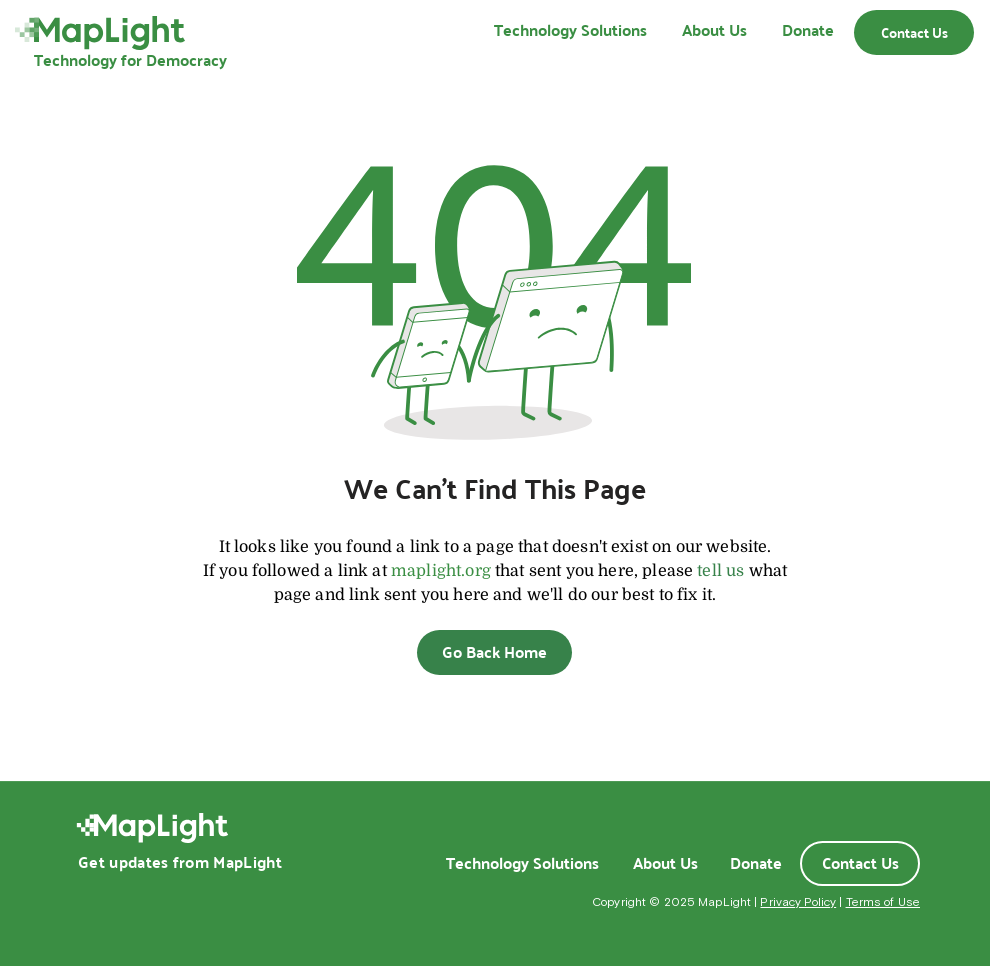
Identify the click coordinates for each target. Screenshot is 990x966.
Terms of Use (883, 902)
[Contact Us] (914, 32)
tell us (720, 571)
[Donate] (756, 863)
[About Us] (665, 863)
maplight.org (441, 571)
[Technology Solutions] (522, 863)
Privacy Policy (798, 902)
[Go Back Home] (494, 652)
